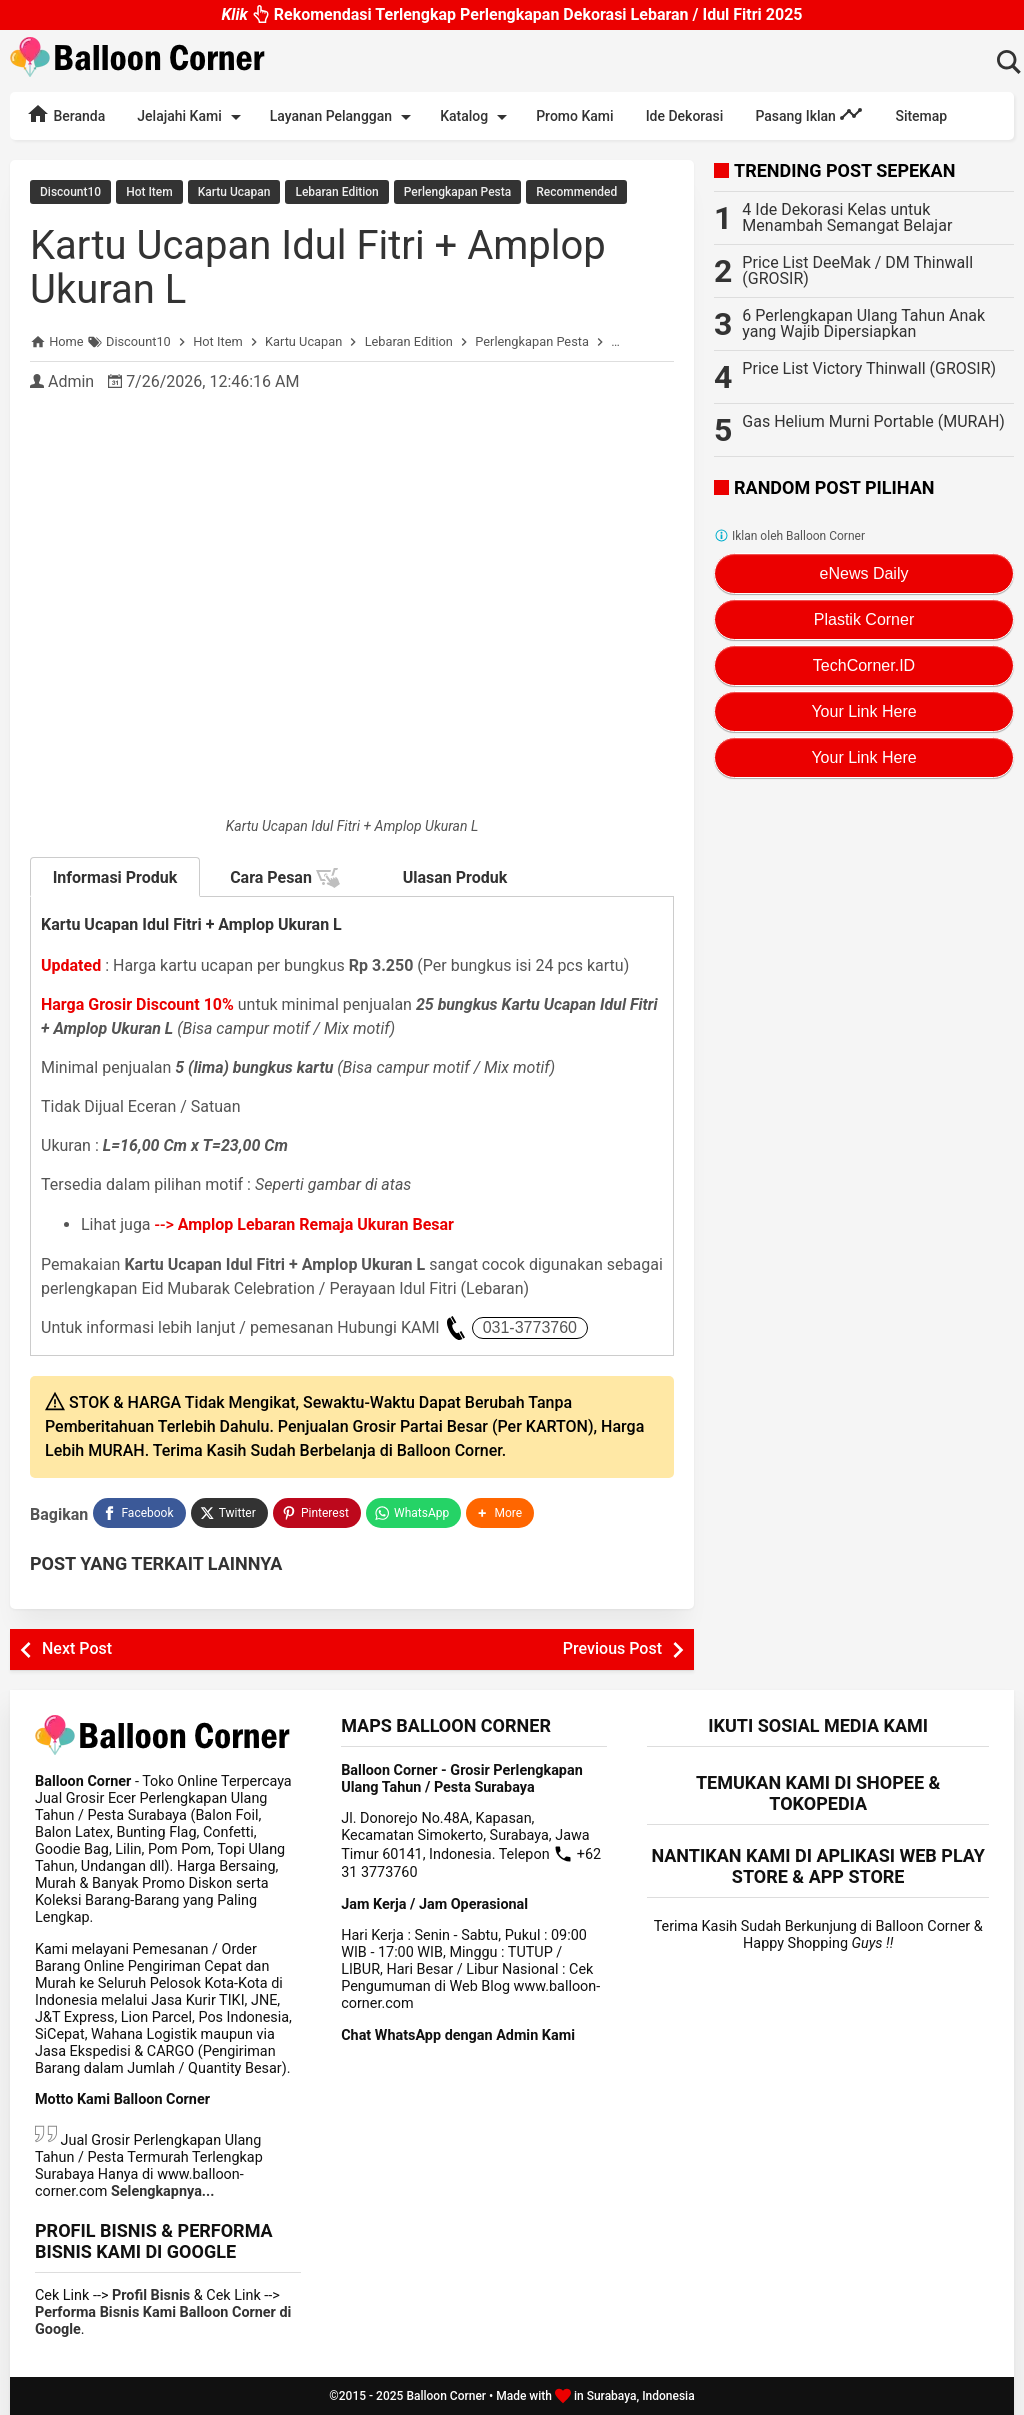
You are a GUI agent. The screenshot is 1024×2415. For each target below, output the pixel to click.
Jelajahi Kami (192, 117)
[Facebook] (139, 1513)
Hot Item (149, 192)
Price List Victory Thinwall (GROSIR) (869, 368)
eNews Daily (864, 573)
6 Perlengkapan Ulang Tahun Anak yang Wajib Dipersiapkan (863, 323)
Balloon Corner (446, 2396)
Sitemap (921, 116)
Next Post (77, 1648)
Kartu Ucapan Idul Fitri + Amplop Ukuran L (318, 267)
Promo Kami (574, 116)
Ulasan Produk (455, 877)
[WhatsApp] (413, 1513)
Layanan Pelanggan (344, 117)
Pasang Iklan (809, 114)
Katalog (477, 117)
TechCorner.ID (864, 665)
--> (304, 1224)
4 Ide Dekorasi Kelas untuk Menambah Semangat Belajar (847, 217)
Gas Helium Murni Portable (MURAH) (873, 421)
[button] (500, 1513)
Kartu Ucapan (234, 192)
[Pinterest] (317, 1513)
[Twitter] (229, 1513)
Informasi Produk (115, 877)
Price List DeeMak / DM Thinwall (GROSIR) (857, 270)
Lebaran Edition (336, 192)
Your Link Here (863, 711)
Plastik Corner (864, 619)
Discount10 (70, 192)
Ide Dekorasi (685, 116)
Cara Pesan (285, 878)
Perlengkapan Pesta (457, 192)
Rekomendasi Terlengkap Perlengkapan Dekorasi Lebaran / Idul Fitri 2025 (511, 19)
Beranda (65, 114)
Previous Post (612, 1648)
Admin (71, 381)
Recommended (576, 192)
